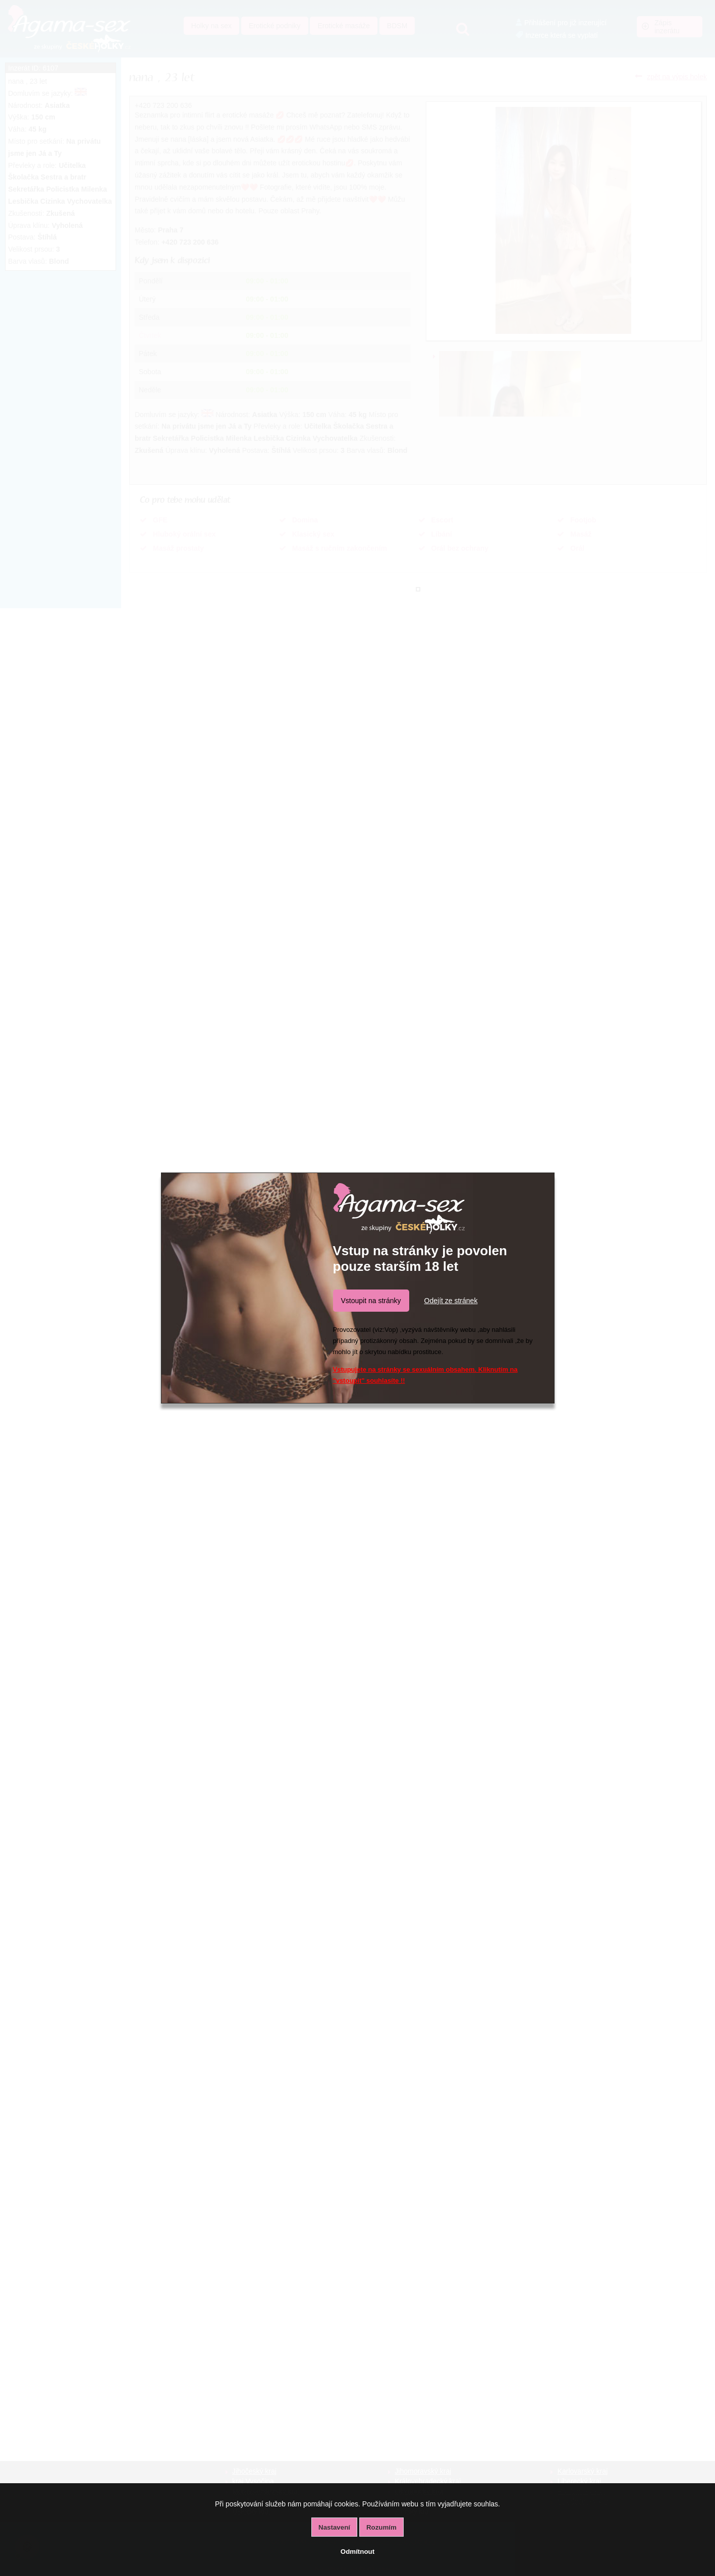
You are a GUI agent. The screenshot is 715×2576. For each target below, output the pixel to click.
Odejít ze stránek (451, 1301)
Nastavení (334, 2527)
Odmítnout (357, 2551)
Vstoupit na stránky (371, 1301)
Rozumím (381, 2527)
